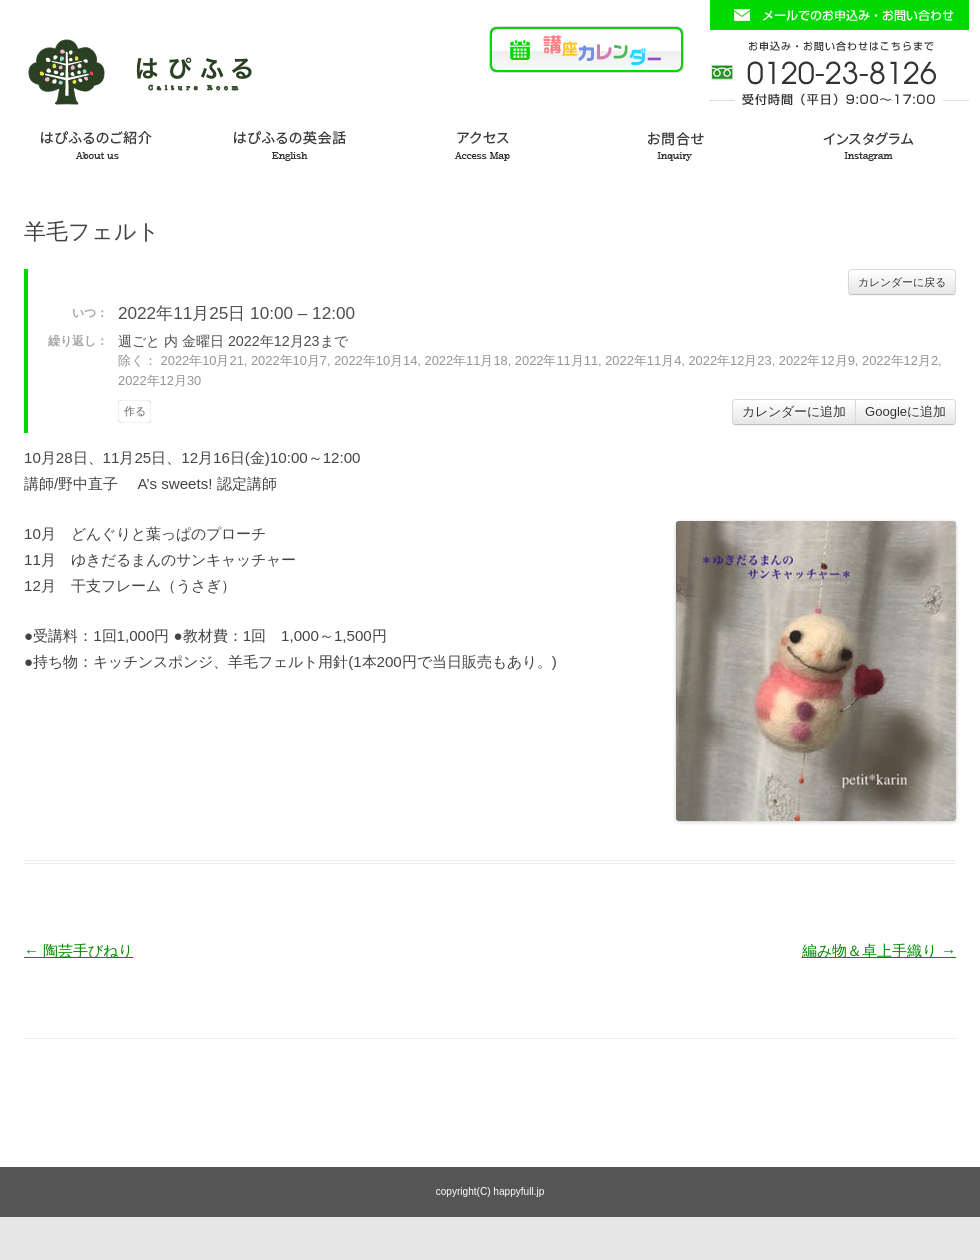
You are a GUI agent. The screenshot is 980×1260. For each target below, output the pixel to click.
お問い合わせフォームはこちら (839, 15)
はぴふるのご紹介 (98, 142)
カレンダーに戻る (902, 282)
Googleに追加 (905, 411)
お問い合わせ (686, 142)
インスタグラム (882, 142)
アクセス (490, 142)
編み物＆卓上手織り (879, 950)
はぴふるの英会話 (294, 142)
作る (135, 411)
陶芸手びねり (78, 950)
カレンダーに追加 (794, 411)
